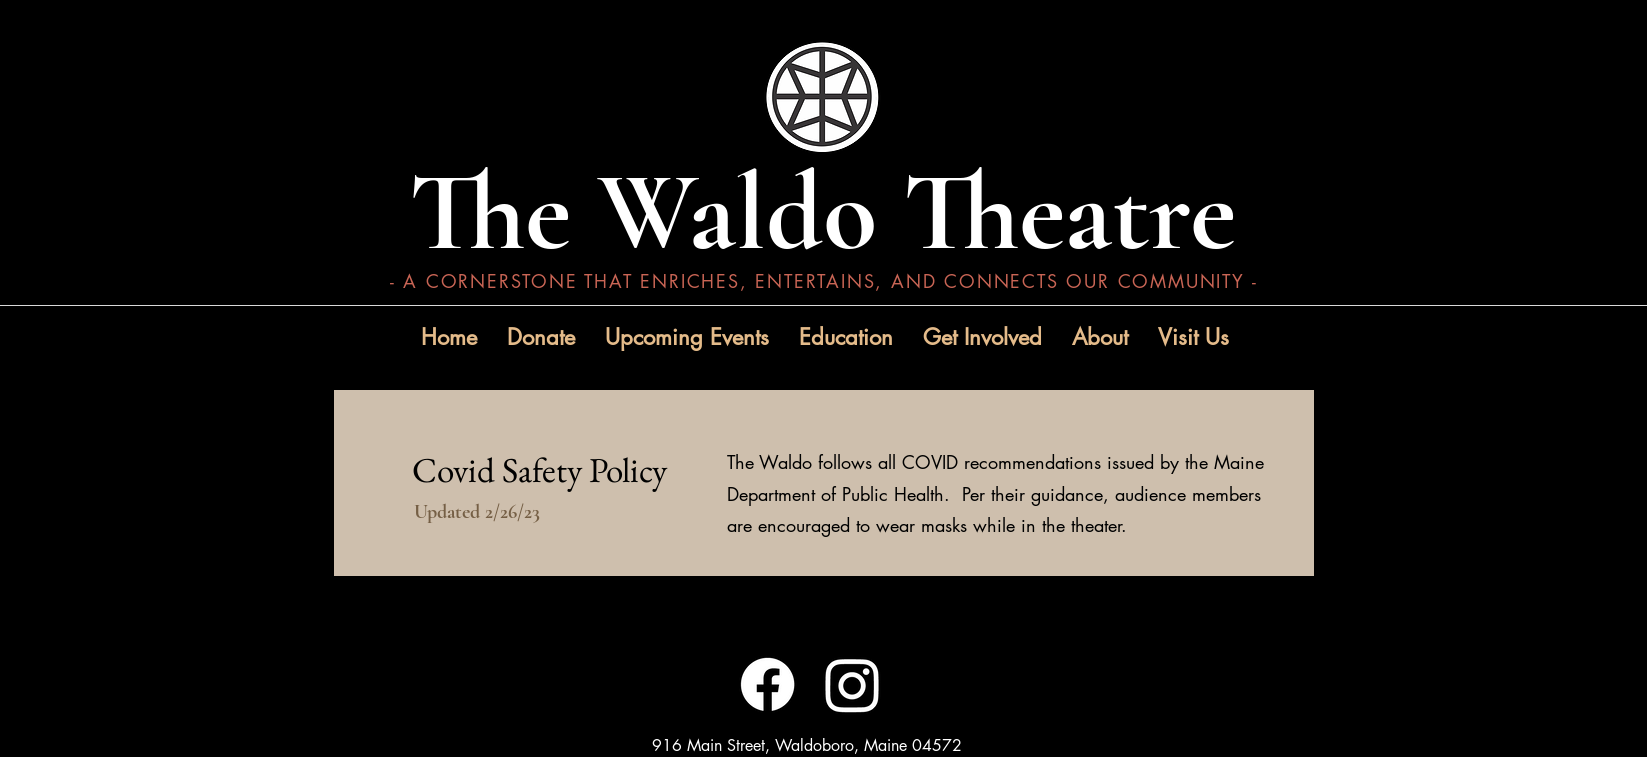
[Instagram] (852, 684)
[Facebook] (767, 684)
